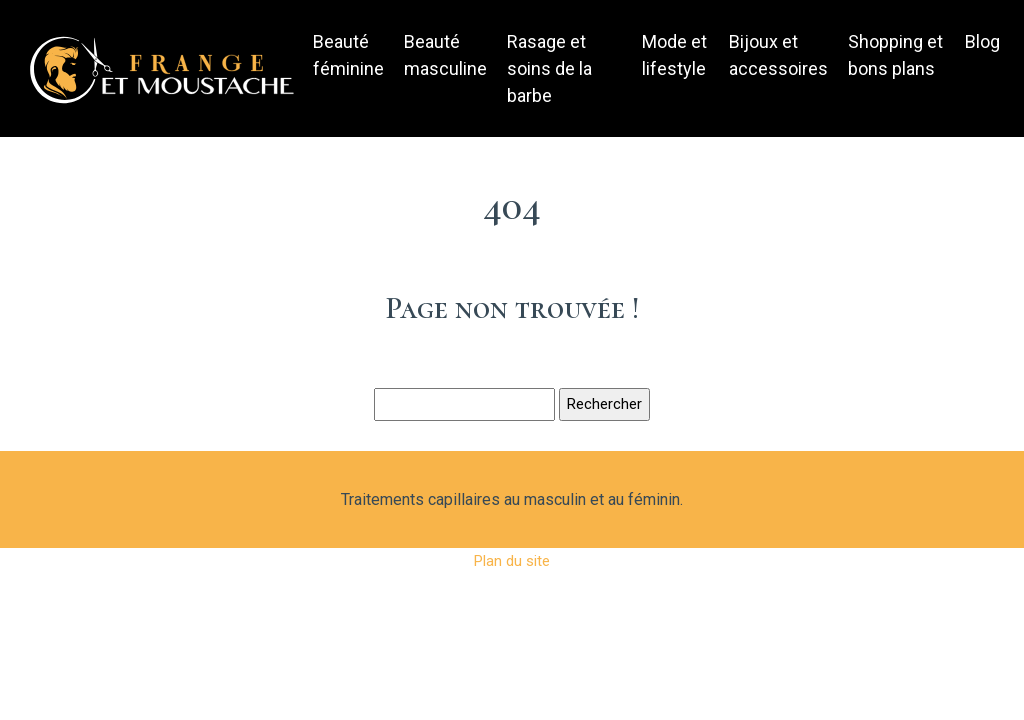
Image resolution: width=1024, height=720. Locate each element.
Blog (982, 41)
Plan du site (512, 561)
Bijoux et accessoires (778, 55)
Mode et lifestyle (674, 55)
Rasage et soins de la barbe (549, 68)
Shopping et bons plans (895, 55)
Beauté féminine (348, 55)
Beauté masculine (445, 55)
